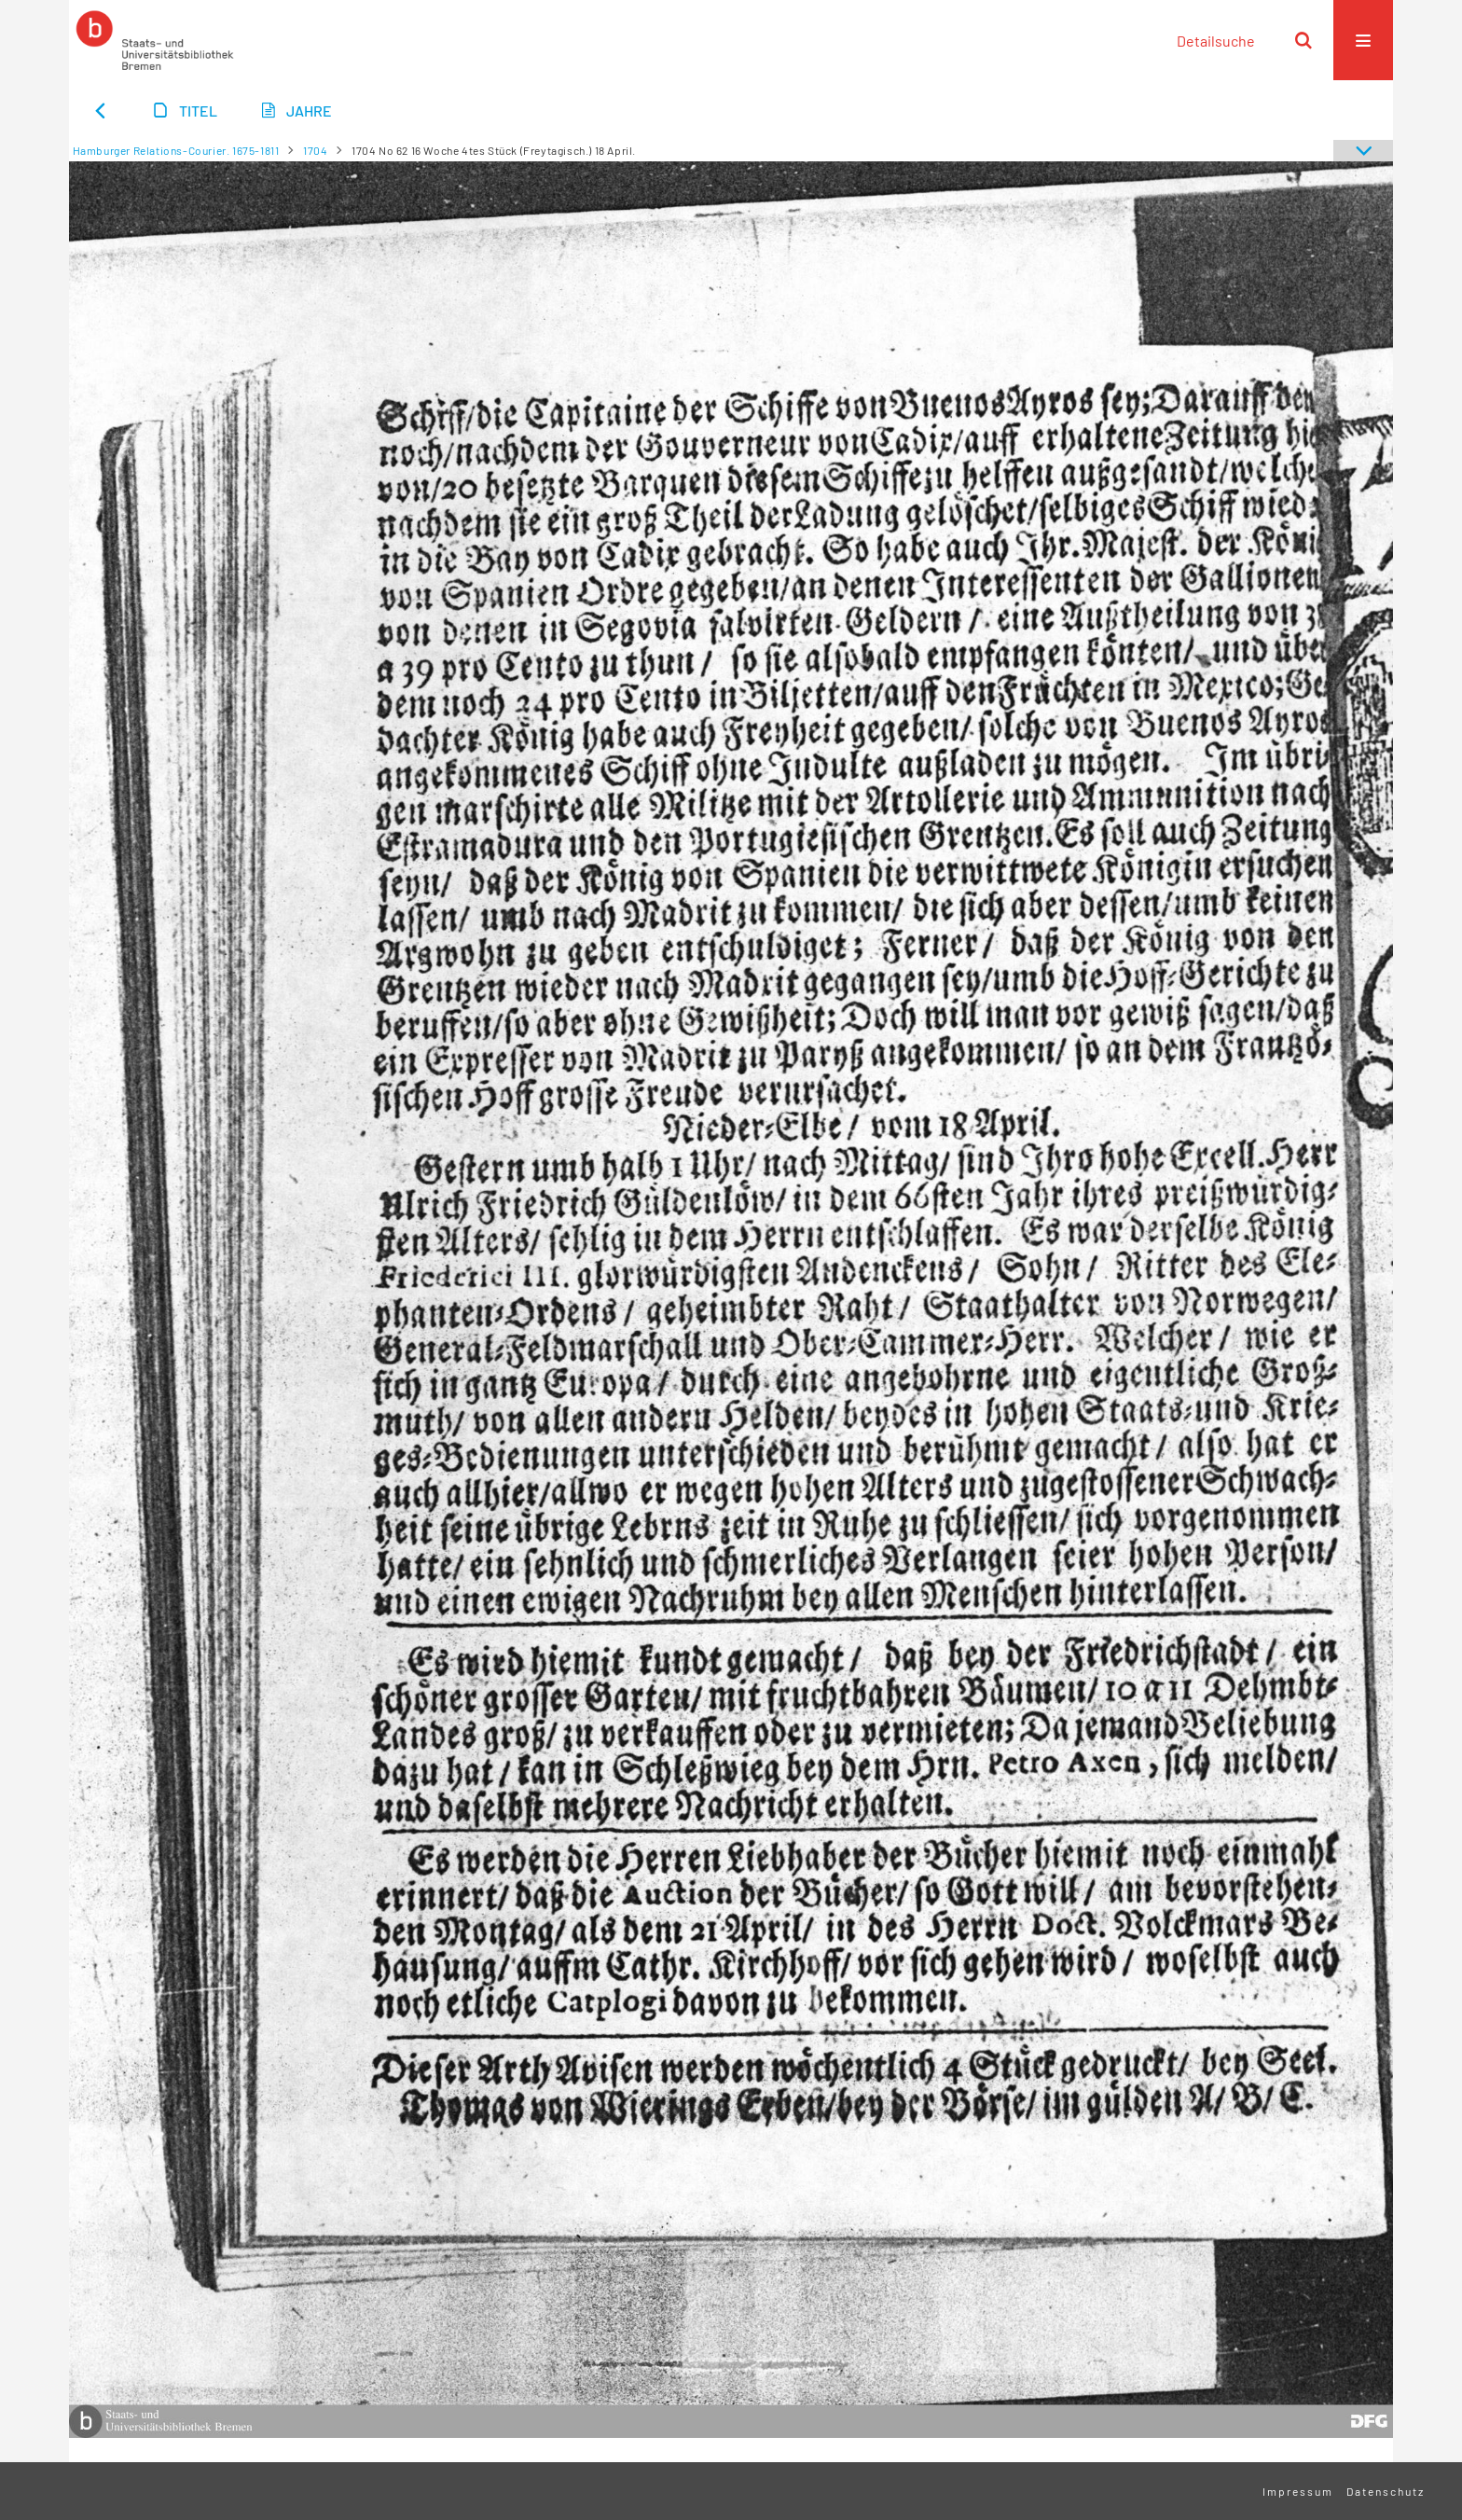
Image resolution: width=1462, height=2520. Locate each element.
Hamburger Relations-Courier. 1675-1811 (176, 150)
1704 (315, 150)
